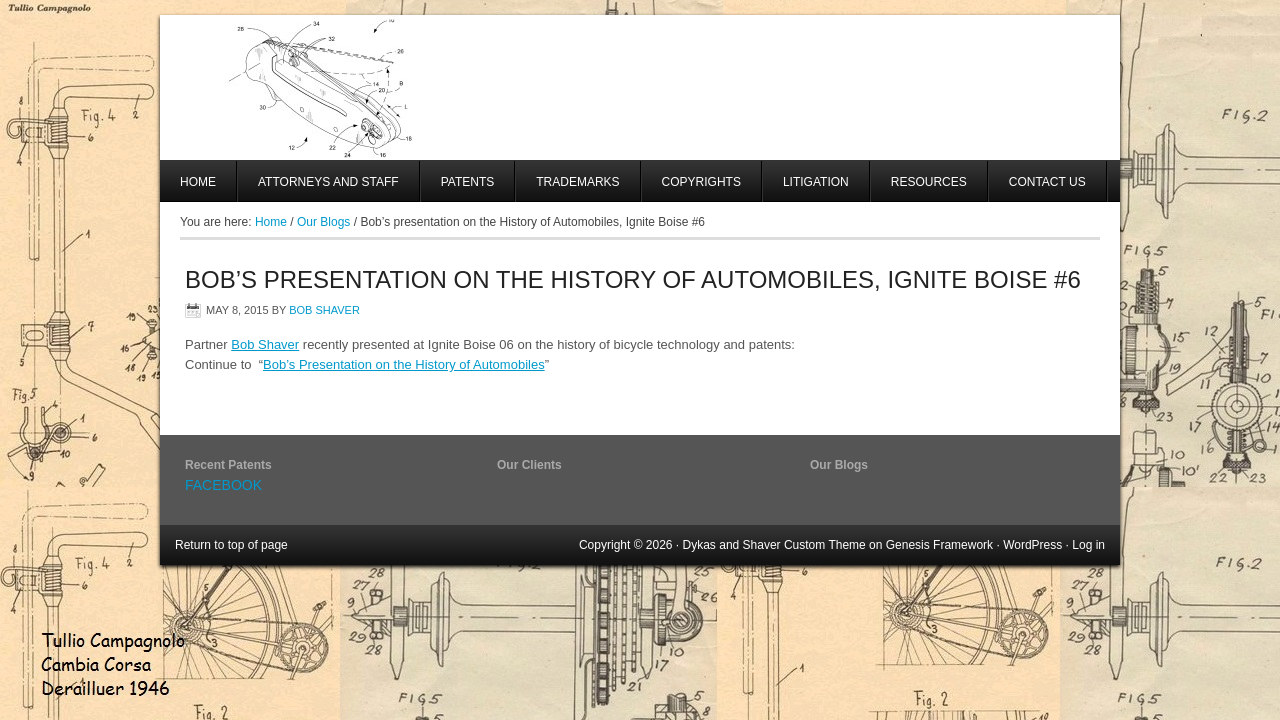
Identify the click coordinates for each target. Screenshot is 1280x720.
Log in (1088, 545)
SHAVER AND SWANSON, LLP (640, 87)
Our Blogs (839, 465)
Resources (929, 182)
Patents (468, 182)
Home (198, 182)
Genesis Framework (939, 545)
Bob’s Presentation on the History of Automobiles (404, 364)
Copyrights (701, 182)
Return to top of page (231, 545)
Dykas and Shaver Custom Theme (774, 545)
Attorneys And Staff (318, 188)
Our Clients (529, 465)
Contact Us (1047, 182)
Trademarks (577, 182)
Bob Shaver (324, 310)
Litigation (816, 182)
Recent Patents (228, 465)
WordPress (1032, 545)
